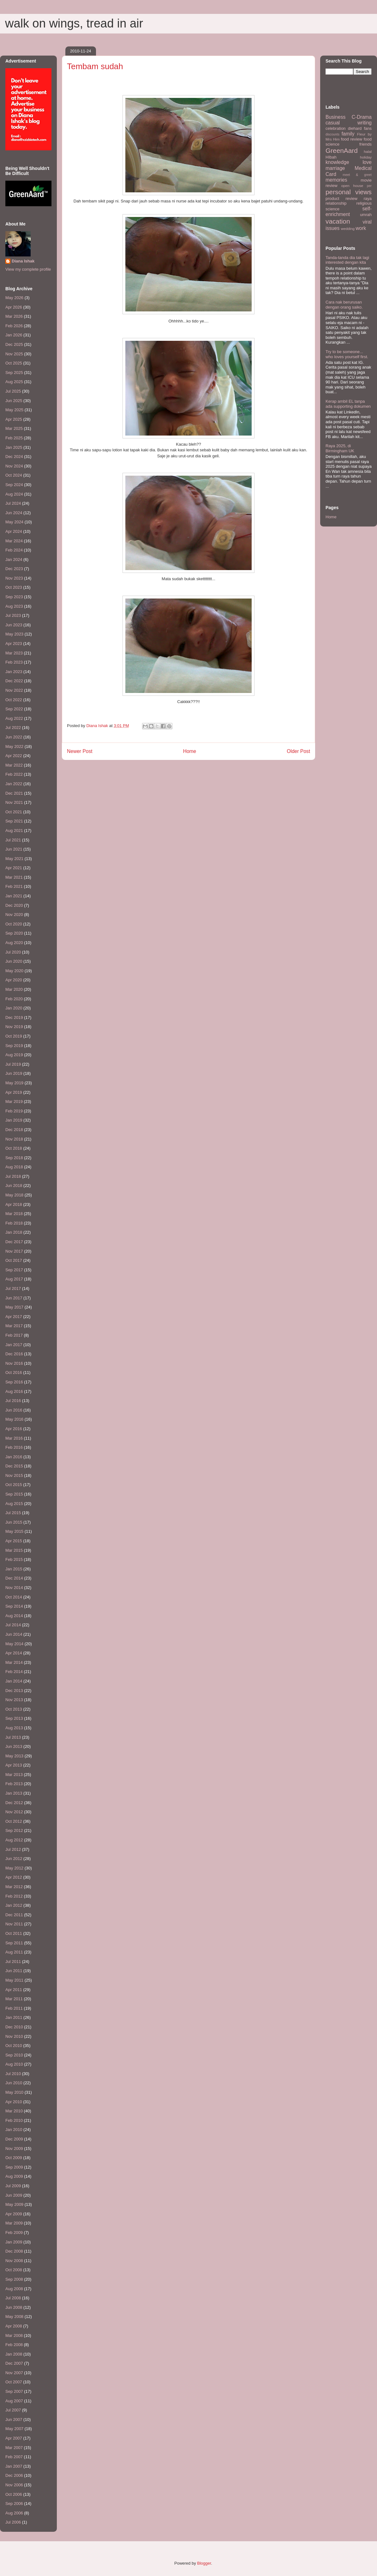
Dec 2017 (14, 1241)
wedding (348, 228)
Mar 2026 (14, 316)
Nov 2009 (14, 2148)
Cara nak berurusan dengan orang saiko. (344, 305)
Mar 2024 (14, 541)
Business (335, 117)
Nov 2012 (14, 1811)
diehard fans (360, 128)
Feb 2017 (14, 1335)
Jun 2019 (13, 1073)
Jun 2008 (13, 2307)
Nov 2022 (14, 690)
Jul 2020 (13, 952)
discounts (332, 134)
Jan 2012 (13, 1905)
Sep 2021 (14, 821)
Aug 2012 (14, 1840)
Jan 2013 (13, 1793)
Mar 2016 (14, 1438)
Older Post (298, 751)
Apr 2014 (13, 1653)
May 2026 (14, 297)
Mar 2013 (14, 1774)
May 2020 (14, 970)
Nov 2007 (14, 2372)
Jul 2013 (13, 1737)
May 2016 (14, 1419)
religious (364, 203)
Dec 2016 (14, 1353)
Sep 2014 (14, 1606)
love (367, 162)
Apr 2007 (13, 2438)
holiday (366, 157)
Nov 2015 (14, 1475)
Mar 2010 (14, 2111)
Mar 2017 (14, 1325)
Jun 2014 (13, 1634)
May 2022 (14, 746)
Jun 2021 (13, 849)
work (361, 228)
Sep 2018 (14, 1157)
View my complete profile (28, 269)
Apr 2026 (13, 307)
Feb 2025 (14, 438)
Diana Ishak (23, 261)
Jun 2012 (13, 1858)
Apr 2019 (13, 1092)
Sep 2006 (14, 2503)
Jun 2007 (13, 2419)
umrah (366, 214)
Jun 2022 (13, 737)
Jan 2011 (13, 2017)
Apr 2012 (13, 1877)
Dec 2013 (14, 1690)
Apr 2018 (13, 1204)
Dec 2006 (14, 2475)
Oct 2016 (13, 1372)
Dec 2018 (14, 1129)
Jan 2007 (13, 2466)
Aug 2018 (14, 1167)
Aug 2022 (14, 718)
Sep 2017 (14, 1269)
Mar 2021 (14, 877)
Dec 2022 (14, 680)
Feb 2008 (14, 2344)
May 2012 (14, 1868)
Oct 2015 (13, 1484)
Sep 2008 (14, 2279)
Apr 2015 (13, 1540)
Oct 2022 (13, 699)
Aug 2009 (14, 2176)
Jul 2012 (13, 1849)
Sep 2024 (14, 484)
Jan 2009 (13, 2242)
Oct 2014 (13, 1597)
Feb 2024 (14, 550)
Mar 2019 (14, 1101)
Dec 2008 (14, 2251)
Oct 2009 (13, 2157)
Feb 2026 (14, 325)
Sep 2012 (14, 1830)
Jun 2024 (13, 512)
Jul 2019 (13, 1064)
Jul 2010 (13, 2073)
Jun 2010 (13, 2082)
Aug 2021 (14, 830)
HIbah (331, 157)
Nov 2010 (14, 2036)
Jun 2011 (13, 1970)
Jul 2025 (13, 391)
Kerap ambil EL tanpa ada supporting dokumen (348, 404)
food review (351, 139)
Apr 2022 (13, 755)
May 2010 (14, 2092)
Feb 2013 (14, 1783)
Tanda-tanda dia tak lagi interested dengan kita (347, 260)
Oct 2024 (13, 475)
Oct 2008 (13, 2269)
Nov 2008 (14, 2260)
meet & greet (357, 175)
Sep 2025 (14, 372)
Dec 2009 (14, 2139)
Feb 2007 (14, 2456)
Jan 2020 (13, 1008)
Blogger (204, 2563)
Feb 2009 (14, 2232)
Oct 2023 (13, 587)
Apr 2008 (13, 2326)
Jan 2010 (13, 2129)
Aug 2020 (14, 942)
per (369, 186)
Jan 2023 (13, 671)
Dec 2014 (14, 1578)
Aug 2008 (14, 2288)
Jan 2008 (13, 2354)
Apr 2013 (13, 1765)
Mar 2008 (14, 2335)
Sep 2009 (14, 2167)
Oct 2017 (13, 1260)
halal (368, 151)
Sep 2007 (14, 2391)
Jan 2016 (13, 1456)
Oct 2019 (13, 1036)
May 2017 (14, 1307)
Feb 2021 (14, 886)
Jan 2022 (13, 783)
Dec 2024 (14, 456)
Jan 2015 (13, 1569)
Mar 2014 (14, 1662)
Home (189, 751)
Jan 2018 (13, 1232)
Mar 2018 (14, 1213)
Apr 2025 (13, 419)
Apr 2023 (13, 643)
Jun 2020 (13, 961)
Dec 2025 (14, 344)
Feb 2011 (14, 2008)
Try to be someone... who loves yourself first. (347, 354)
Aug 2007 (14, 2400)
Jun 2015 (13, 1522)
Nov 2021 (14, 802)
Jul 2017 (13, 1288)
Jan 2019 (13, 1120)
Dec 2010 (14, 2027)
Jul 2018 (13, 1176)
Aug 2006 (14, 2513)
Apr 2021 (13, 867)
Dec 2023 (14, 568)
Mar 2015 (14, 1550)
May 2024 (14, 522)
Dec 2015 (14, 1466)
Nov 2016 (14, 1363)
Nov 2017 (14, 1251)
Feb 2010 (14, 2120)
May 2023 (14, 634)
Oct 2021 (13, 812)
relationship (336, 203)
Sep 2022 (14, 709)
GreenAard (342, 150)
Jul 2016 (13, 1400)
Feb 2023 (14, 662)
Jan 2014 (13, 1681)
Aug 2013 (14, 1727)
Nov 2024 (14, 466)
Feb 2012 (14, 1896)
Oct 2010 (13, 2045)
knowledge (337, 162)
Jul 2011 (13, 1961)
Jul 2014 (13, 1624)
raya (368, 198)
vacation (338, 221)
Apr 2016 (13, 1428)
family (348, 133)
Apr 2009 (13, 2214)
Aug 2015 (14, 1503)
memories (336, 180)
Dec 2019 (14, 1017)
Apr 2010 (13, 2101)
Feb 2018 (14, 1223)
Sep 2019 (14, 1045)
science (332, 209)
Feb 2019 (14, 1111)
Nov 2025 (14, 354)
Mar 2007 (14, 2447)
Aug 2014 (14, 1615)
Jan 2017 (13, 1344)
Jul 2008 (13, 2298)
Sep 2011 (14, 1943)
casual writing (349, 122)
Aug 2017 (14, 1279)
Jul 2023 (13, 615)
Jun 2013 (13, 1746)
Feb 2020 (14, 998)
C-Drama (362, 117)
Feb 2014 (14, 1671)
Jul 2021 (13, 840)
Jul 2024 (13, 503)
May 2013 (14, 1756)
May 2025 (14, 409)
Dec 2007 (14, 2363)
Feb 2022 (14, 774)
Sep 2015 (14, 1494)
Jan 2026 (13, 335)
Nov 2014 (14, 1587)
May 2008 (14, 2316)
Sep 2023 (14, 596)
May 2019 (14, 1082)
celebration (336, 128)
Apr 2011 (13, 1989)
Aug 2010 (14, 2064)
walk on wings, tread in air (74, 23)
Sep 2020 (14, 933)
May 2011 (14, 1980)
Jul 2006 (13, 2522)
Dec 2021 (14, 793)
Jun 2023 (13, 625)
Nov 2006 (14, 2485)
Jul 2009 (13, 2185)
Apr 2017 (13, 1316)
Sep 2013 (14, 1718)
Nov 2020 (14, 914)
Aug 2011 (14, 1952)
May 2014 (14, 1643)
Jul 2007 (13, 2410)
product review (341, 198)
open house (352, 186)
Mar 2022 (14, 765)
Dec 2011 (14, 1914)
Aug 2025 (14, 381)
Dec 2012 (14, 1802)
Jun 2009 (13, 2195)
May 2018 (14, 1195)
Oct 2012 (13, 1821)
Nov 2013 (14, 1699)
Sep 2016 (14, 1382)
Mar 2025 (14, 428)
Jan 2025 (13, 447)
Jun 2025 (13, 400)
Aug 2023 (14, 606)
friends (365, 144)
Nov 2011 (14, 1924)
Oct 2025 (13, 363)
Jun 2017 (13, 1298)
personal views (349, 192)
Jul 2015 (13, 1512)
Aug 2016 (14, 1391)
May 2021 (14, 858)
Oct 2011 (13, 1933)
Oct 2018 (13, 1148)
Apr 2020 (13, 980)
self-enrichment (349, 211)
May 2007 (14, 2428)
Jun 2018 (13, 1185)
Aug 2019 (14, 1054)
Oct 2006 (13, 2494)
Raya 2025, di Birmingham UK (340, 448)
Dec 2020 (14, 905)
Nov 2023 (14, 578)
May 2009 (14, 2204)
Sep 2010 (14, 2055)
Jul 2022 (13, 727)
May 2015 (14, 1531)
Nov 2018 (14, 1139)
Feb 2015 (14, 1559)
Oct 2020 (13, 924)
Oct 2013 (13, 1709)
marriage (335, 168)
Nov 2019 (14, 1026)
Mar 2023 (14, 653)
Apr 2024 (13, 531)
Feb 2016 (14, 1447)
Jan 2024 (13, 559)
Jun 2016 (13, 1410)
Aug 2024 (14, 494)
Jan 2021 (13, 896)
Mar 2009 (14, 2223)
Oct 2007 (13, 2382)
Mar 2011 (14, 1998)
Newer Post (80, 751)
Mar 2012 (14, 1886)
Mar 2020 (14, 989)
